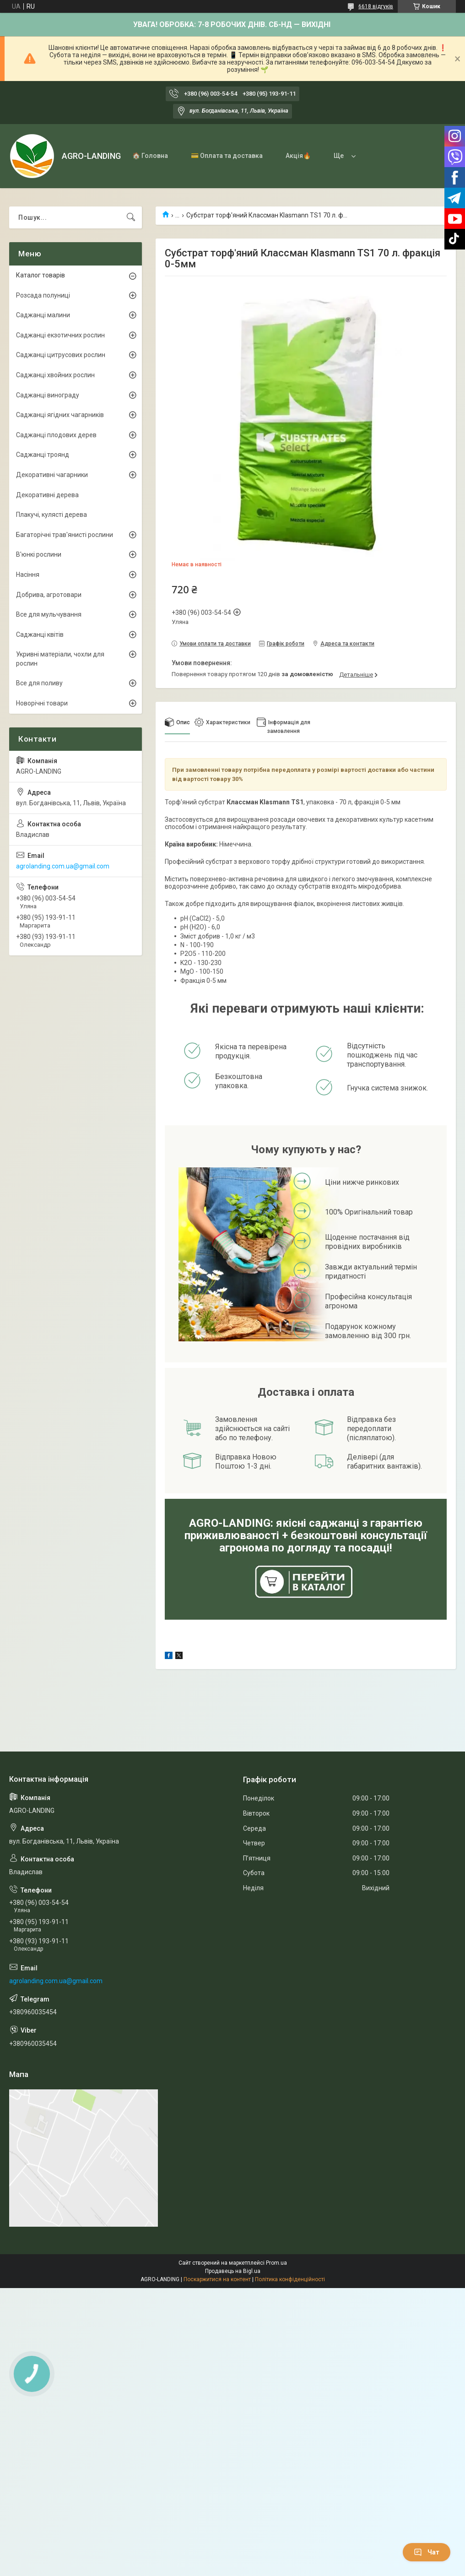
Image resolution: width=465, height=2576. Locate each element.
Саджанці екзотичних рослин (60, 335)
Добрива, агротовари (48, 594)
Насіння (27, 574)
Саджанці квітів (40, 634)
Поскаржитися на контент (217, 2279)
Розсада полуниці (43, 295)
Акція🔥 (298, 155)
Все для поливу (39, 683)
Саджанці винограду (47, 395)
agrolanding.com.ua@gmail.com (62, 866)
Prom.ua (276, 2263)
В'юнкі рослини (38, 554)
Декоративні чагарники (52, 474)
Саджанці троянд (42, 454)
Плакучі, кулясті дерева (51, 514)
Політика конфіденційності (290, 2279)
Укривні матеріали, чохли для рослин (60, 659)
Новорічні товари (42, 703)
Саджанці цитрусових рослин (60, 354)
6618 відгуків (375, 6)
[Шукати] (131, 217)
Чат (426, 2552)
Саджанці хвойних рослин (55, 375)
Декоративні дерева (47, 495)
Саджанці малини (43, 315)
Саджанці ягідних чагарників (60, 414)
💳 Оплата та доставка (227, 155)
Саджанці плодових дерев (56, 435)
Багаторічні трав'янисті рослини (64, 534)
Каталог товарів (40, 275)
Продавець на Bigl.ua (232, 2271)
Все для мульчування (48, 614)
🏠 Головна (150, 155)
